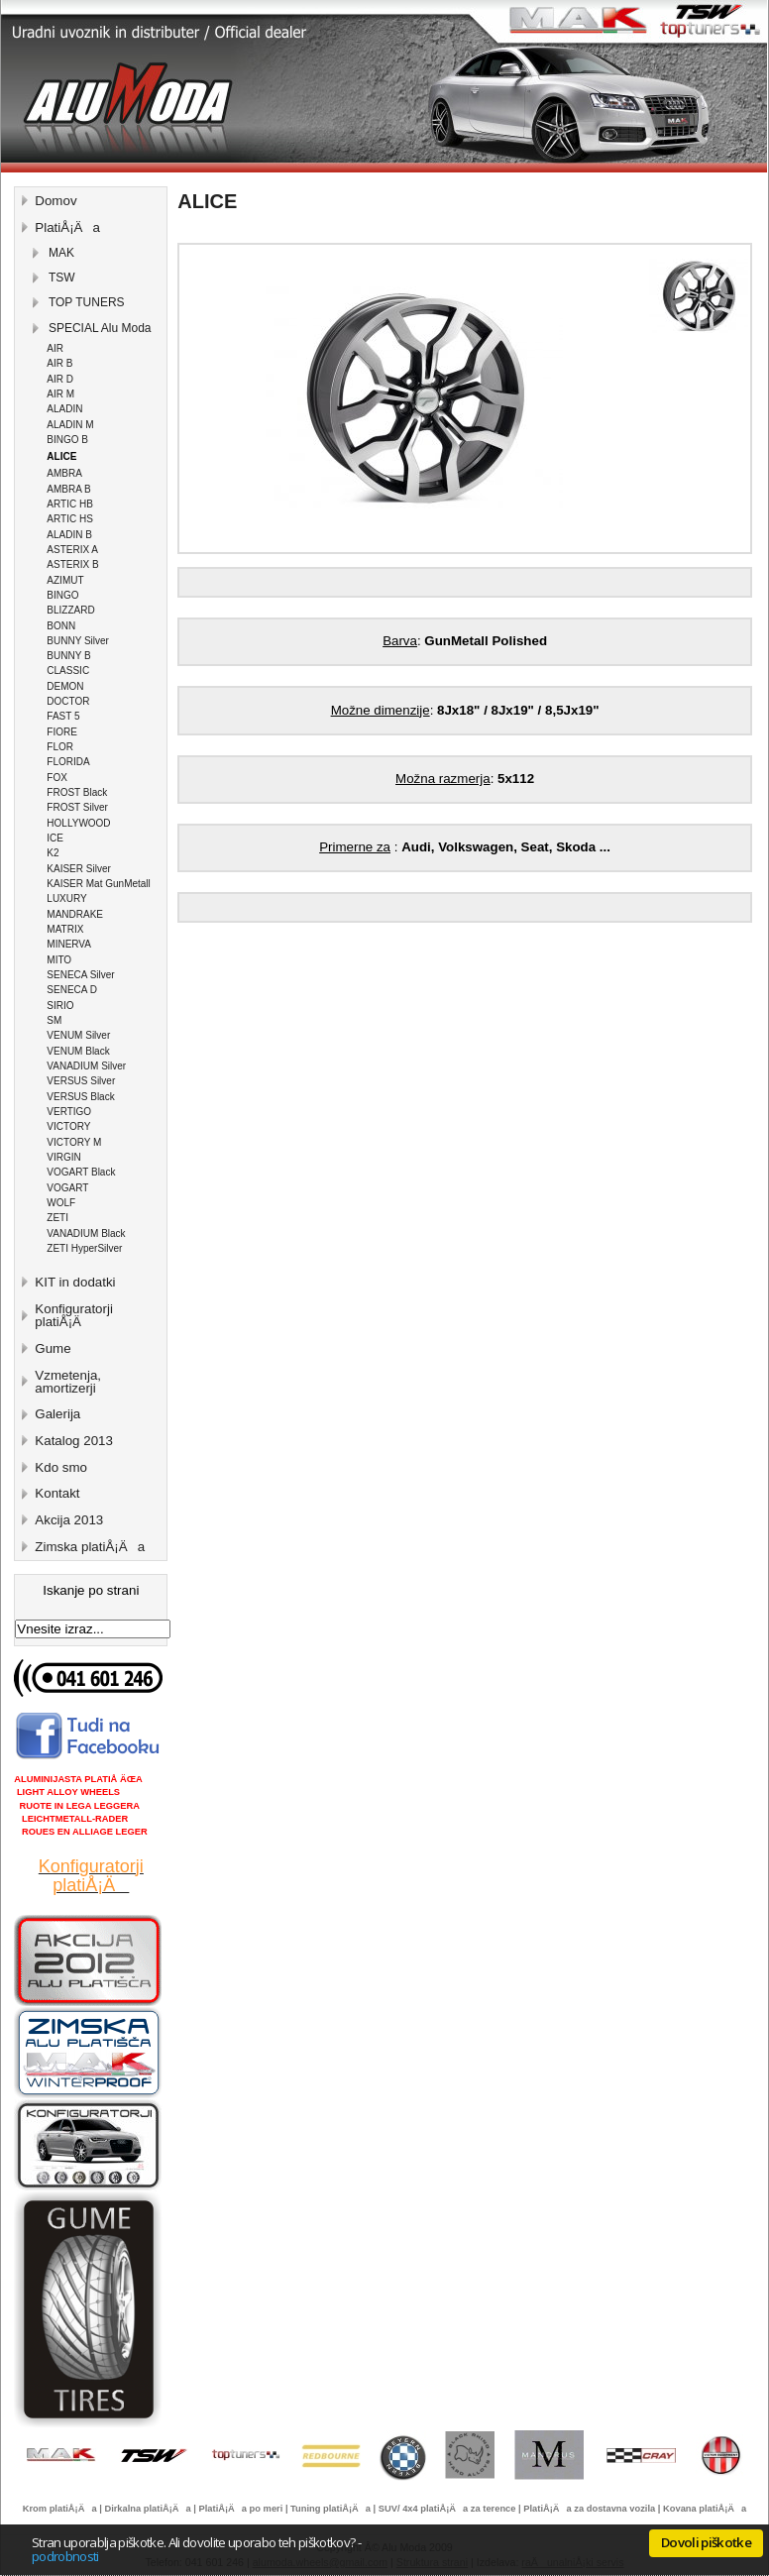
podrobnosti (65, 2556)
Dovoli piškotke (706, 2542)
